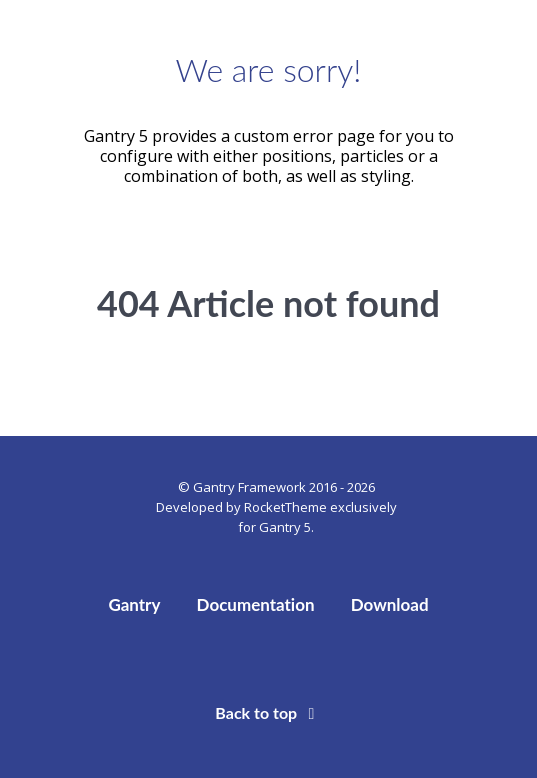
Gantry (134, 605)
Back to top (268, 712)
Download (390, 605)
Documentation (256, 605)
